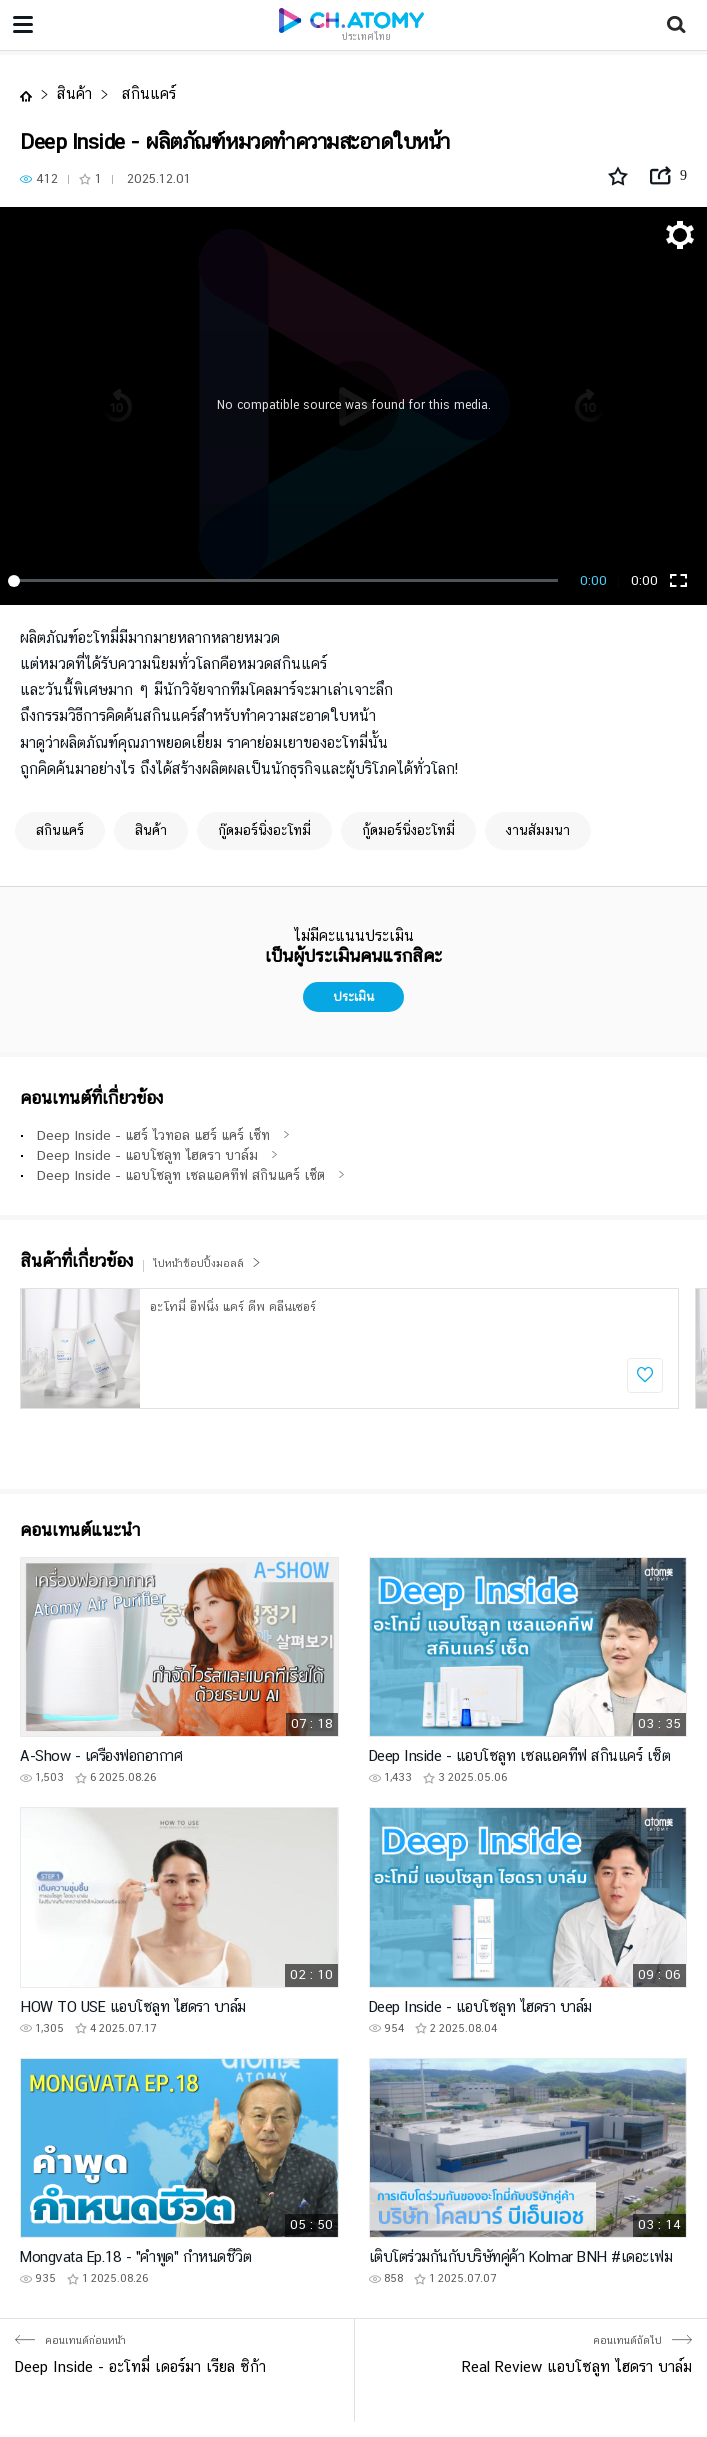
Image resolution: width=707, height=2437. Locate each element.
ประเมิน (353, 996)
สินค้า (74, 93)
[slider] (286, 581)
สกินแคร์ (146, 93)
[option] (349, 1348)
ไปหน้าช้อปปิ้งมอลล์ (207, 1264)
